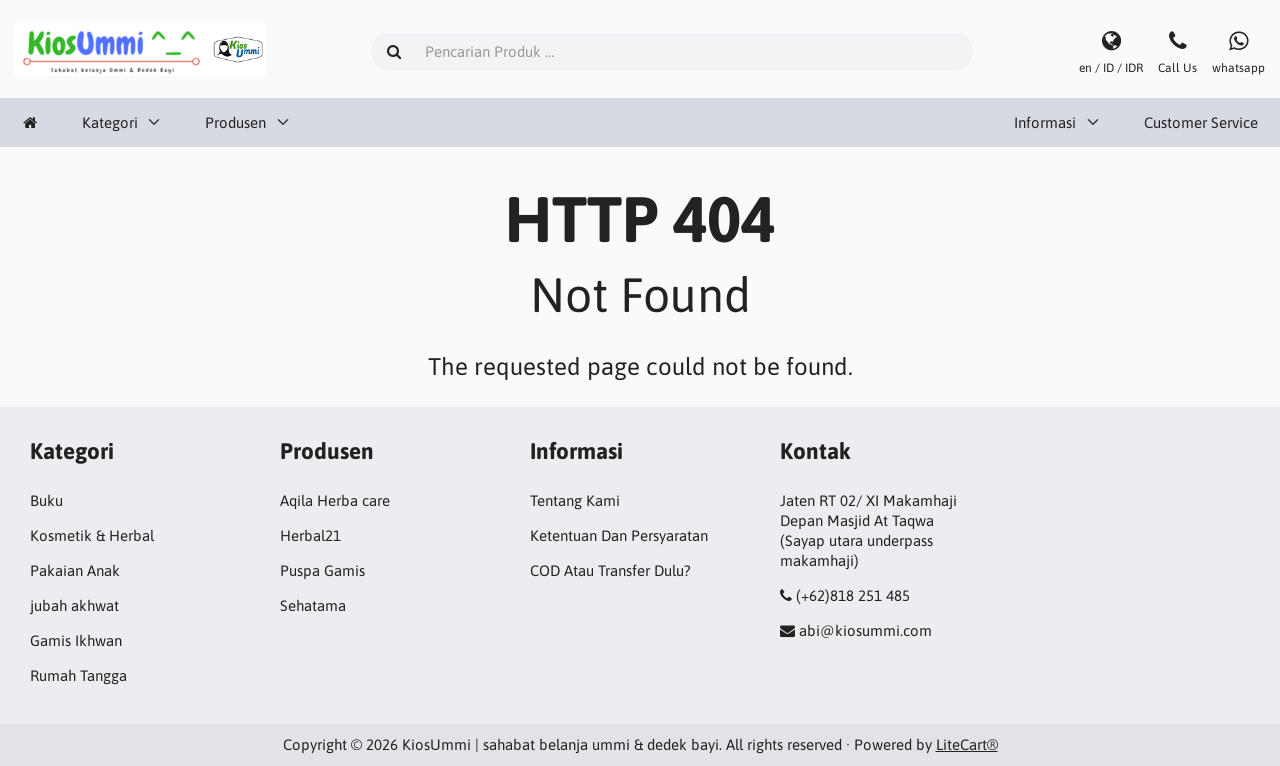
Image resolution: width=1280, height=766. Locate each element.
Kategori (110, 122)
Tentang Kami (575, 500)
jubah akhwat (74, 605)
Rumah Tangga (78, 675)
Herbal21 (310, 535)
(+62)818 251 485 (853, 595)
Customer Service (1201, 122)
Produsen (235, 122)
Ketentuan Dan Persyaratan (619, 535)
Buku (46, 500)
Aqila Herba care (335, 500)
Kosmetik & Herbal (92, 535)
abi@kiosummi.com (865, 630)
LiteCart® (967, 744)
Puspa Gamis (322, 570)
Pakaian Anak (75, 570)
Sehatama (313, 605)
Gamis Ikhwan (76, 640)
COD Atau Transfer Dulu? (610, 570)
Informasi (1045, 122)
